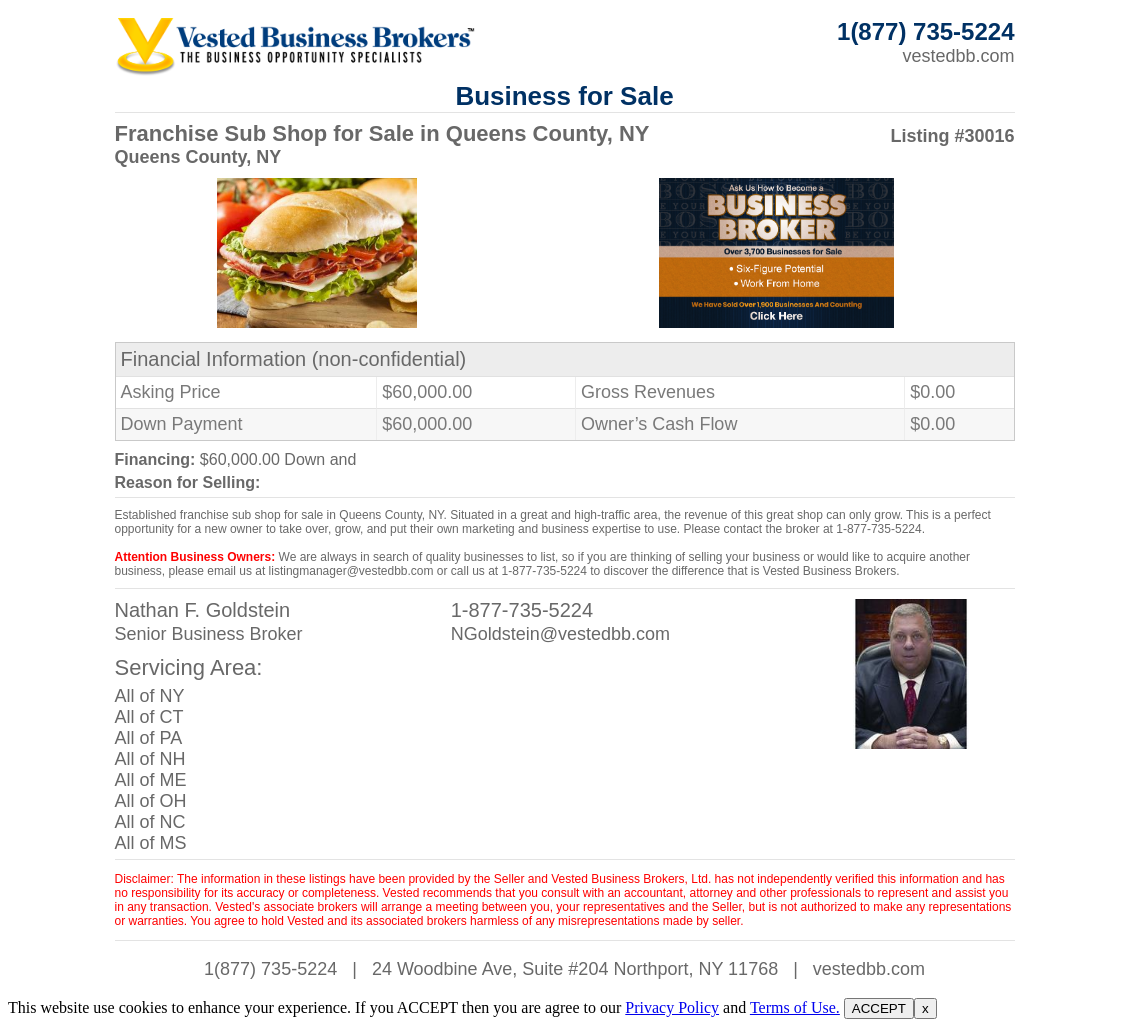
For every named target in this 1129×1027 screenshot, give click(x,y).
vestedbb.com (958, 56)
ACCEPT (879, 1008)
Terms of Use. (795, 1007)
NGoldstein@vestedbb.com (560, 634)
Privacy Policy (672, 1007)
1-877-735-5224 (522, 610)
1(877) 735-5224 (270, 969)
